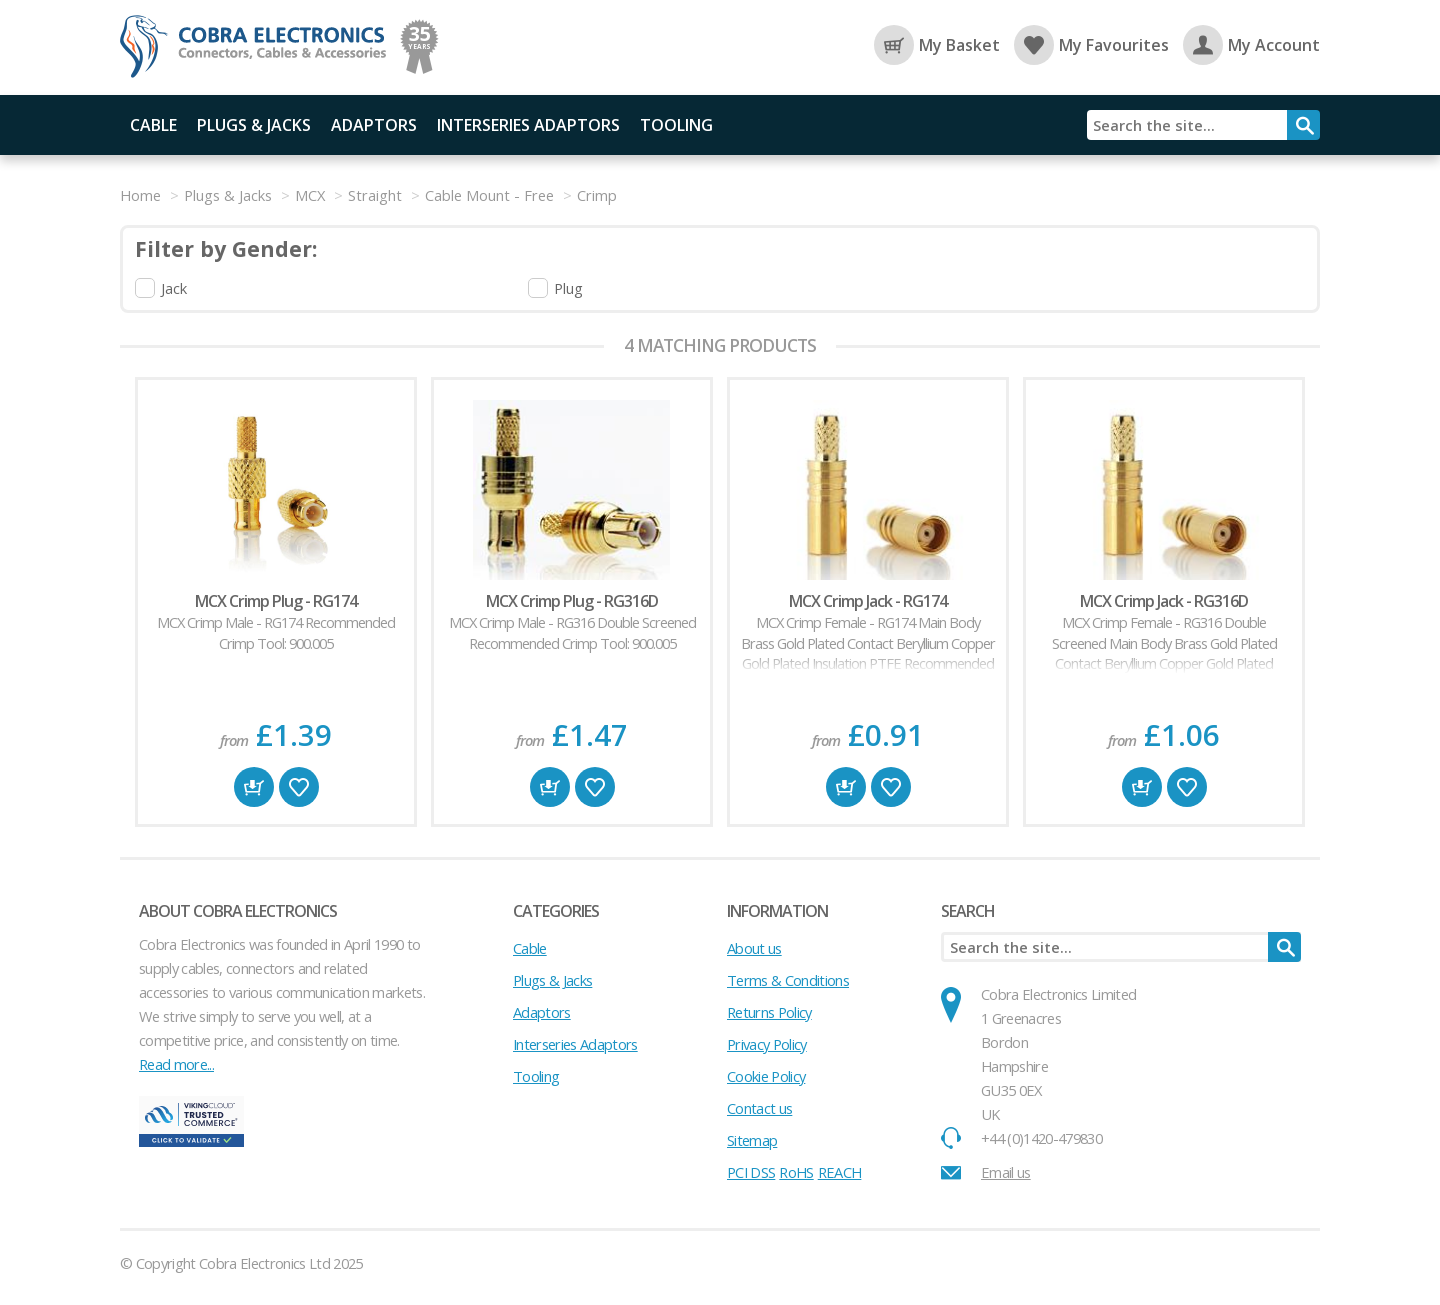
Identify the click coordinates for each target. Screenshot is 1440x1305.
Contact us (759, 1108)
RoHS (796, 1172)
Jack (174, 288)
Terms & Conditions (788, 980)
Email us (1006, 1172)
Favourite (299, 787)
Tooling (676, 125)
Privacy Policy (767, 1044)
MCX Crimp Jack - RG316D (1164, 601)
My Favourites (1091, 45)
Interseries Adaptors (528, 125)
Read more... (176, 1064)
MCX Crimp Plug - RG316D (572, 601)
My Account (1251, 45)
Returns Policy (769, 1012)
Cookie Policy (766, 1076)
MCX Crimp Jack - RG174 (868, 601)
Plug (568, 288)
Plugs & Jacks (254, 125)
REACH (840, 1172)
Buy (254, 787)
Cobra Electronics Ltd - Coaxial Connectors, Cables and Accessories (260, 47)
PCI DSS (751, 1172)
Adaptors (374, 125)
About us (754, 948)
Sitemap (752, 1140)
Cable (153, 125)
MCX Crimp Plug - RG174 (276, 601)
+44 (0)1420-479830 (1041, 1138)
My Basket (937, 45)
